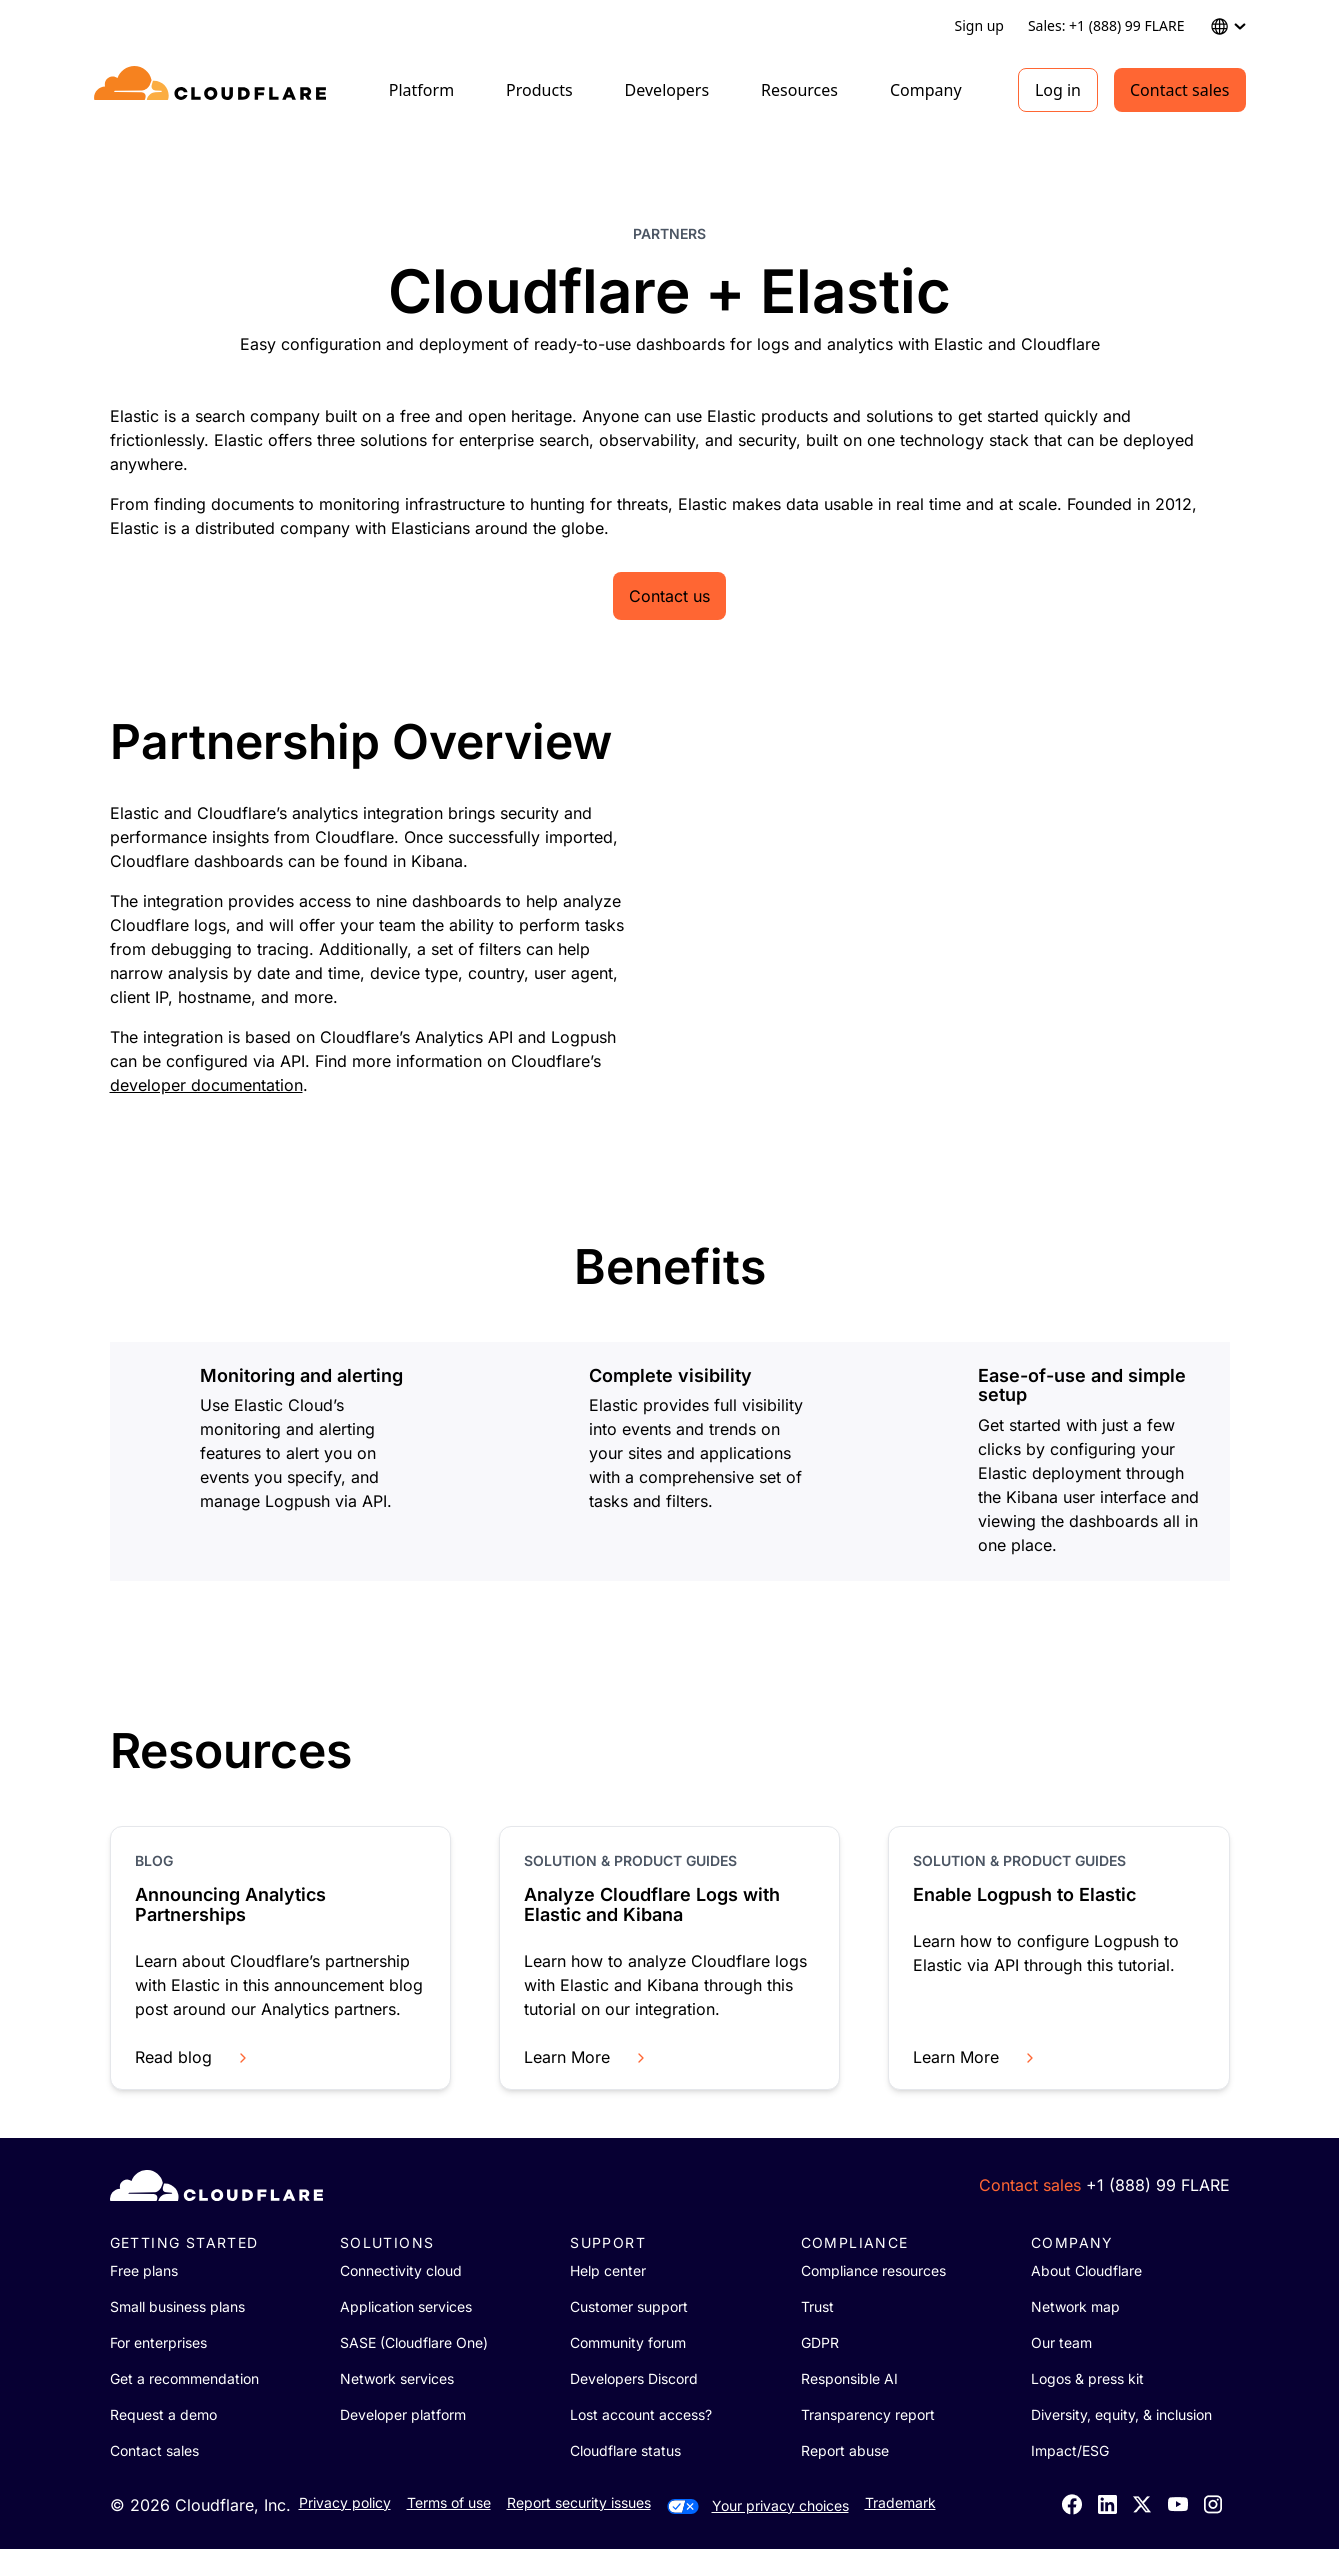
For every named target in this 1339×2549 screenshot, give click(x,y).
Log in (1058, 90)
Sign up (978, 25)
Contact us (669, 596)
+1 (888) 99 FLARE (1158, 2185)
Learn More (586, 2057)
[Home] (213, 90)
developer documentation (206, 1085)
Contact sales (1180, 90)
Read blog (193, 2057)
